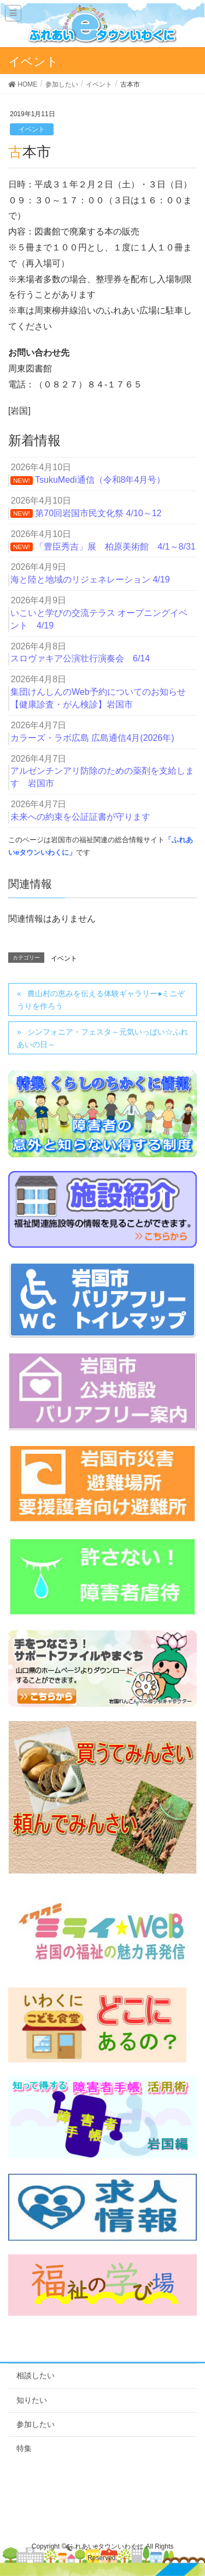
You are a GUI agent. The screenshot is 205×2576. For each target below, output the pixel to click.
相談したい (35, 2375)
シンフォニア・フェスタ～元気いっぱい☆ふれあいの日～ (102, 1038)
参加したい (35, 2424)
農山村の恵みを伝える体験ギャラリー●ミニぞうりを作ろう (101, 999)
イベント (32, 129)
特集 (24, 2448)
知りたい (31, 2400)
